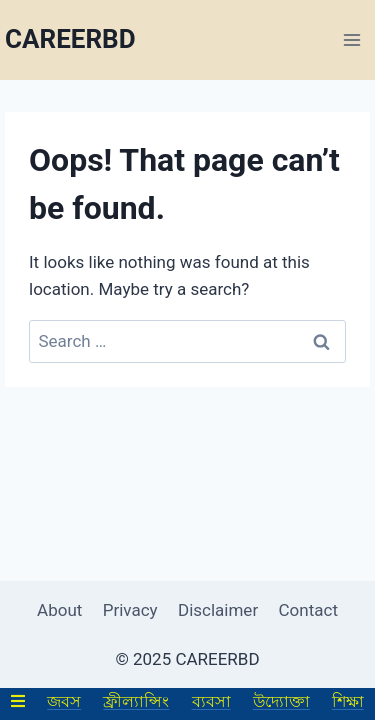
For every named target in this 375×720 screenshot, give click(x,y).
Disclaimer (218, 610)
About (59, 610)
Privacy (130, 610)
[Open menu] (351, 39)
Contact (308, 610)
